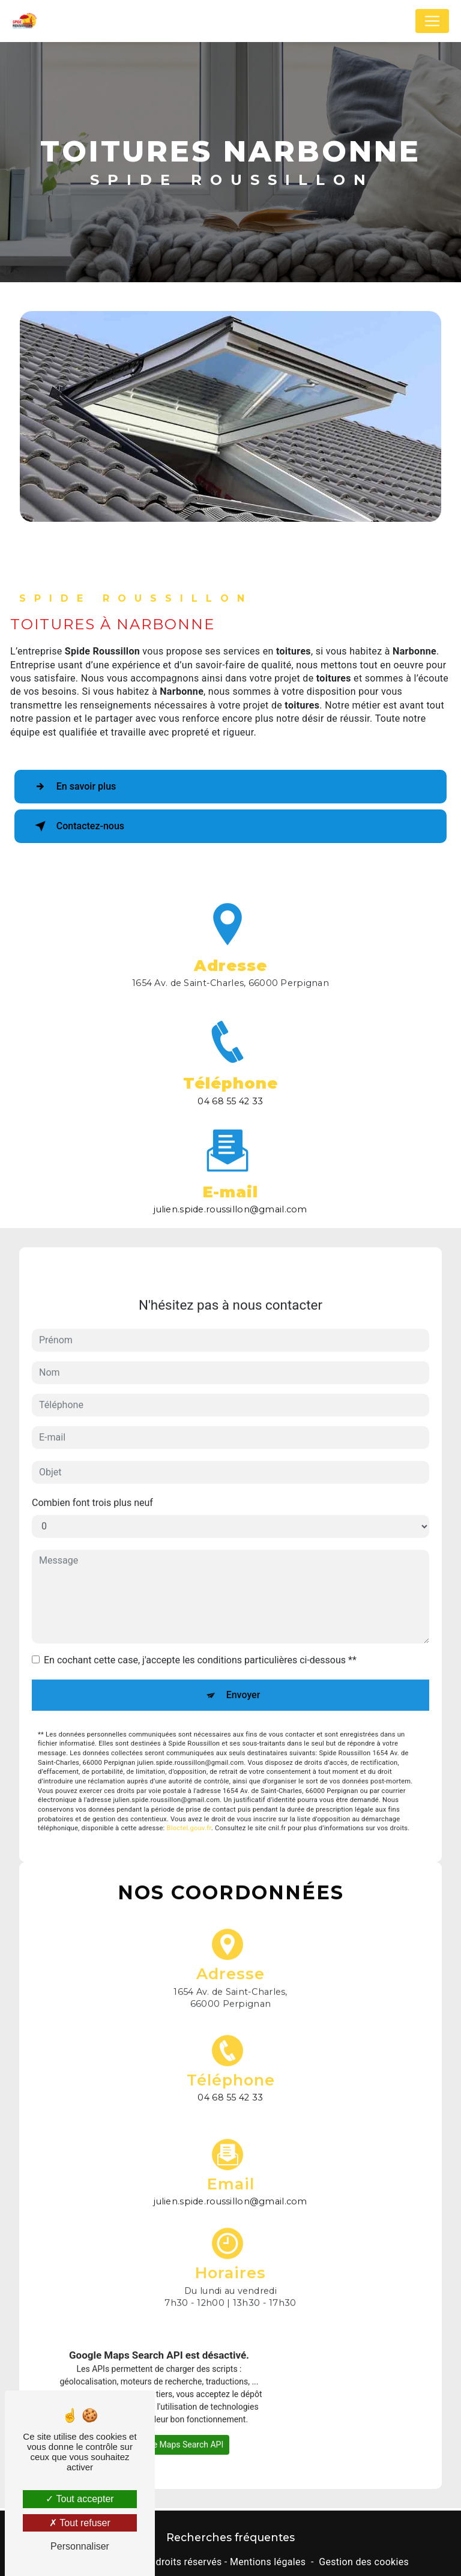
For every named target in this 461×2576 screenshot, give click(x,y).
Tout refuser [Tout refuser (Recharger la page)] (79, 2523)
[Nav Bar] (432, 21)
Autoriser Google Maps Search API (159, 2421)
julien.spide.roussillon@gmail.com (230, 1186)
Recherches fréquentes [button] (230, 2537)
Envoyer (243, 1671)
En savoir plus (73, 786)
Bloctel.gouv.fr (189, 1805)
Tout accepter (79, 2499)
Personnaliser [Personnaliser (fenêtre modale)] (79, 2546)
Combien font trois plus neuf (92, 1479)
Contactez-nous (77, 826)
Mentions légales (268, 2562)
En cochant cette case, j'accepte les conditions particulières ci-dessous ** (200, 1636)
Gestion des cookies (364, 2562)
